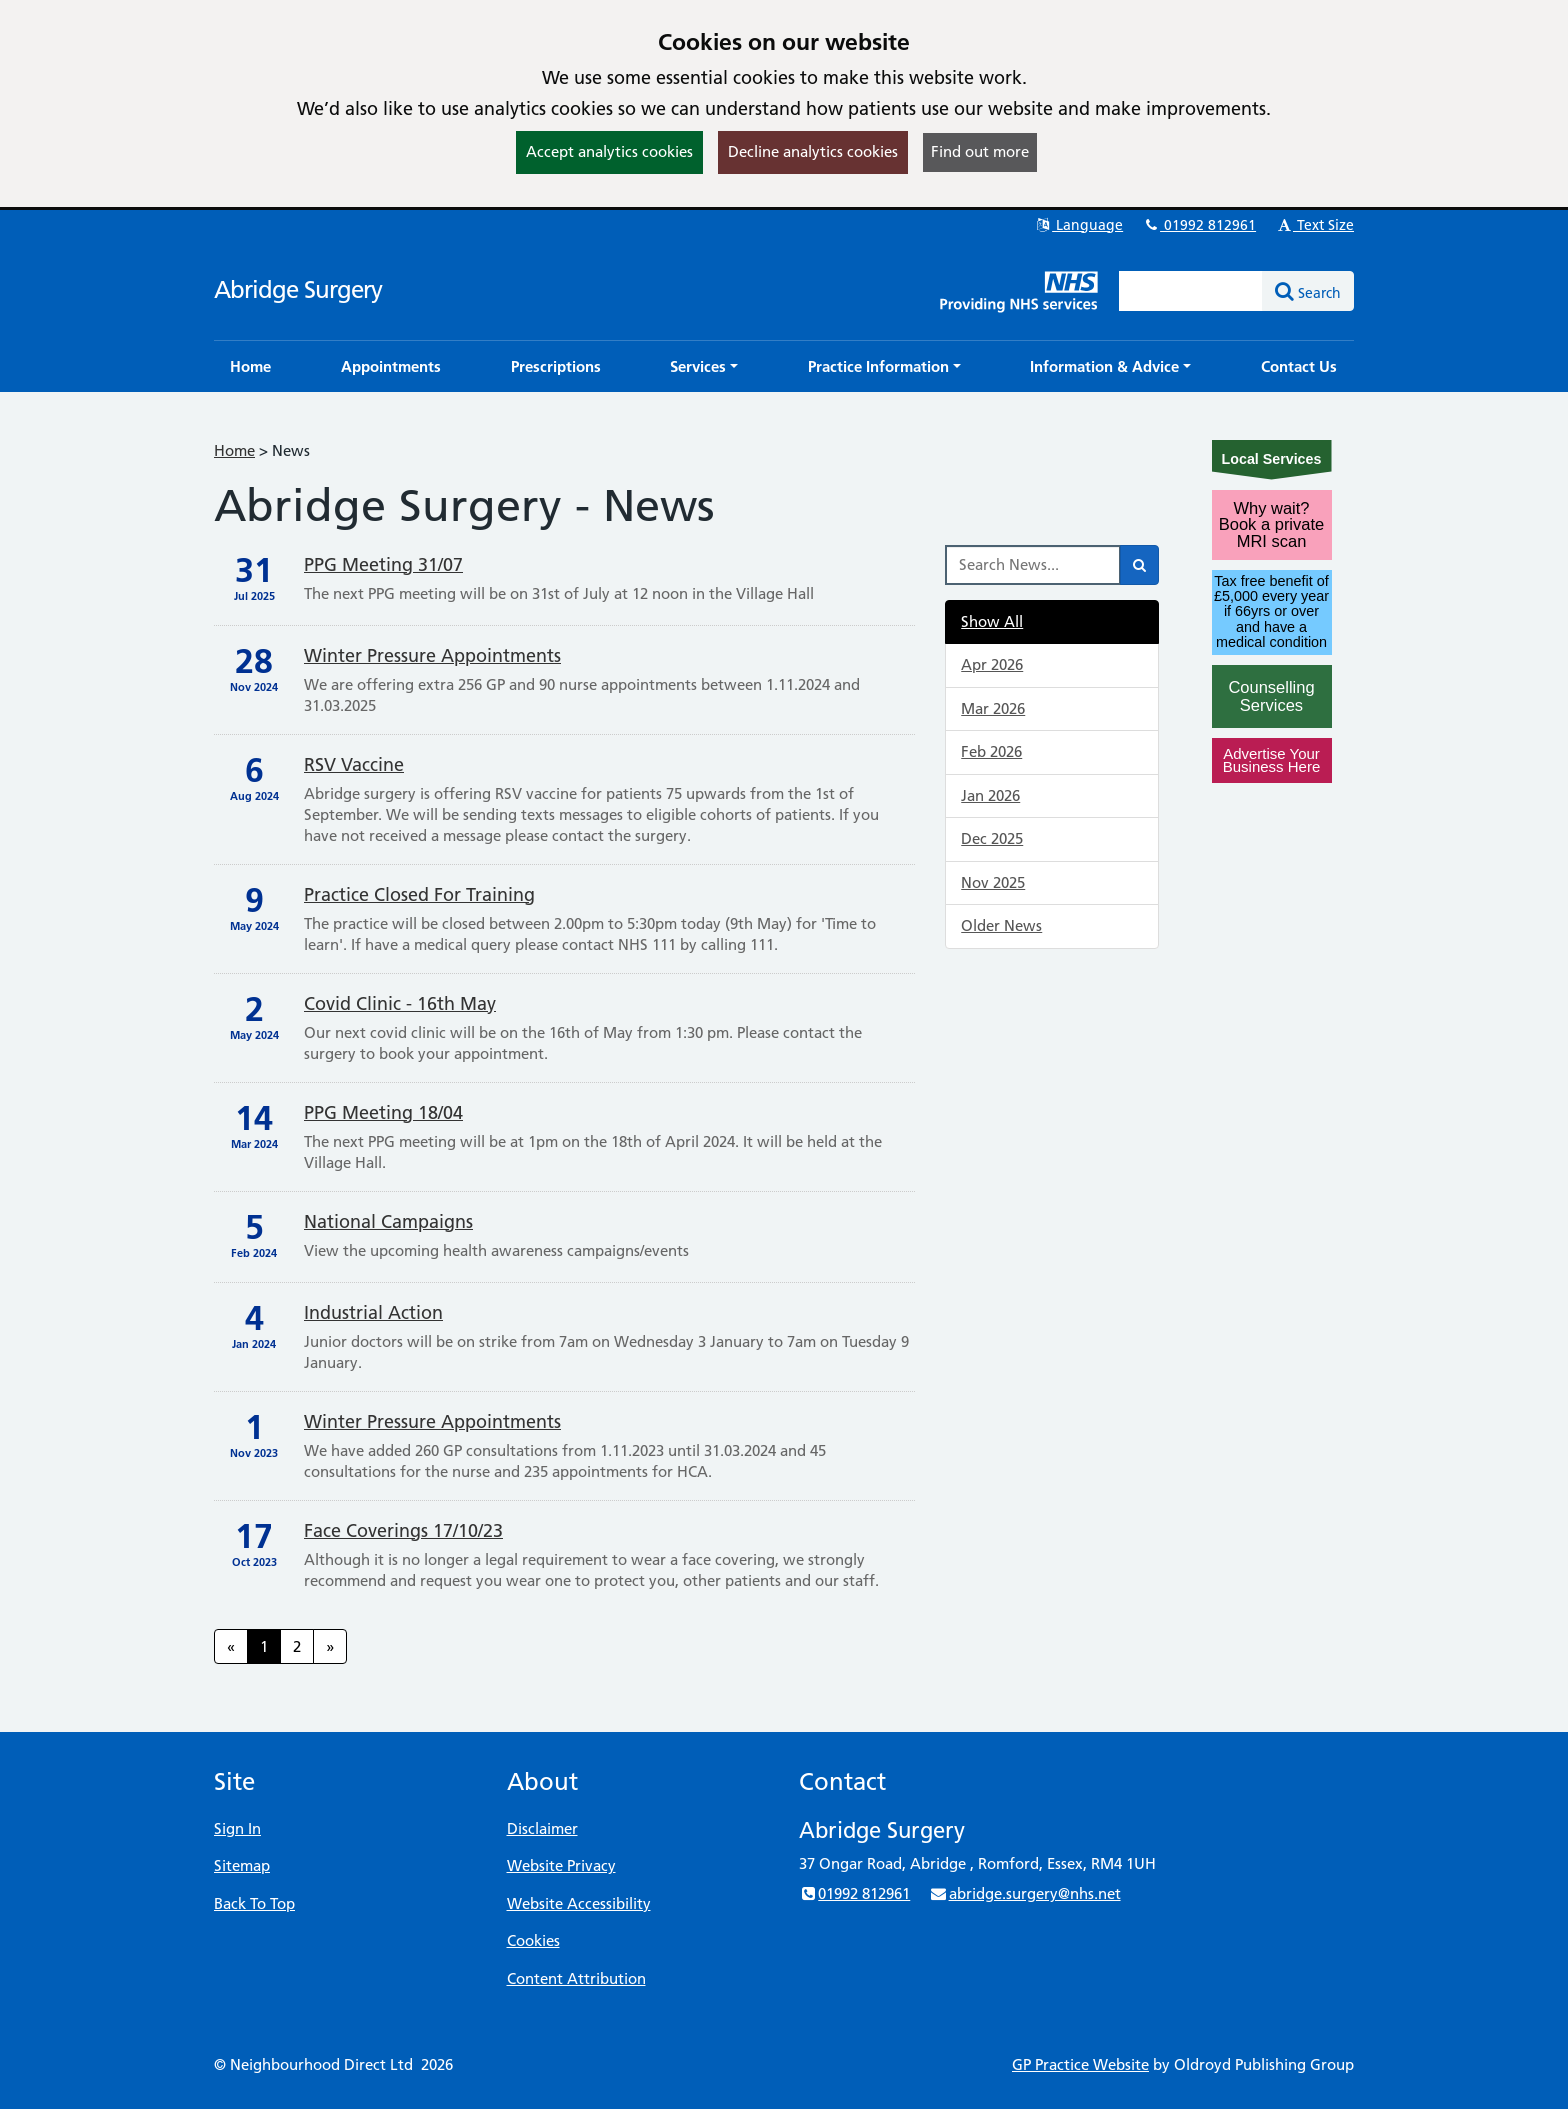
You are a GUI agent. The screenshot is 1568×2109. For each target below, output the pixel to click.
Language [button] (1078, 225)
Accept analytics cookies (609, 151)
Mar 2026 (993, 708)
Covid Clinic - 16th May (400, 1003)
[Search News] (1033, 565)
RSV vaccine (354, 764)
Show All (992, 621)
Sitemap (242, 1865)
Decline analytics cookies (813, 151)
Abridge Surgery (298, 289)
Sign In (237, 1828)
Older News (1001, 925)
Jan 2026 (990, 795)
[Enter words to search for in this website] (1191, 291)
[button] (704, 366)
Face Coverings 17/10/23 (403, 1530)
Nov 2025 (993, 882)
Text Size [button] (1314, 225)
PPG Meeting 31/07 (383, 564)
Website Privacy (561, 1865)
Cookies (533, 1940)
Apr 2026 (992, 664)
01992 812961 (1199, 225)
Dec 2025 (992, 838)
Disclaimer (542, 1828)
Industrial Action (373, 1312)
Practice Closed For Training (419, 894)
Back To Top (254, 1903)
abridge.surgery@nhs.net (1024, 1893)
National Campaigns (388, 1221)
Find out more (980, 151)
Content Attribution (576, 1978)
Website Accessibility (579, 1903)
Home (234, 450)
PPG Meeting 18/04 (383, 1112)
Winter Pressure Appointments (432, 655)
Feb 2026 (991, 751)
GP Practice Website (1080, 2064)
